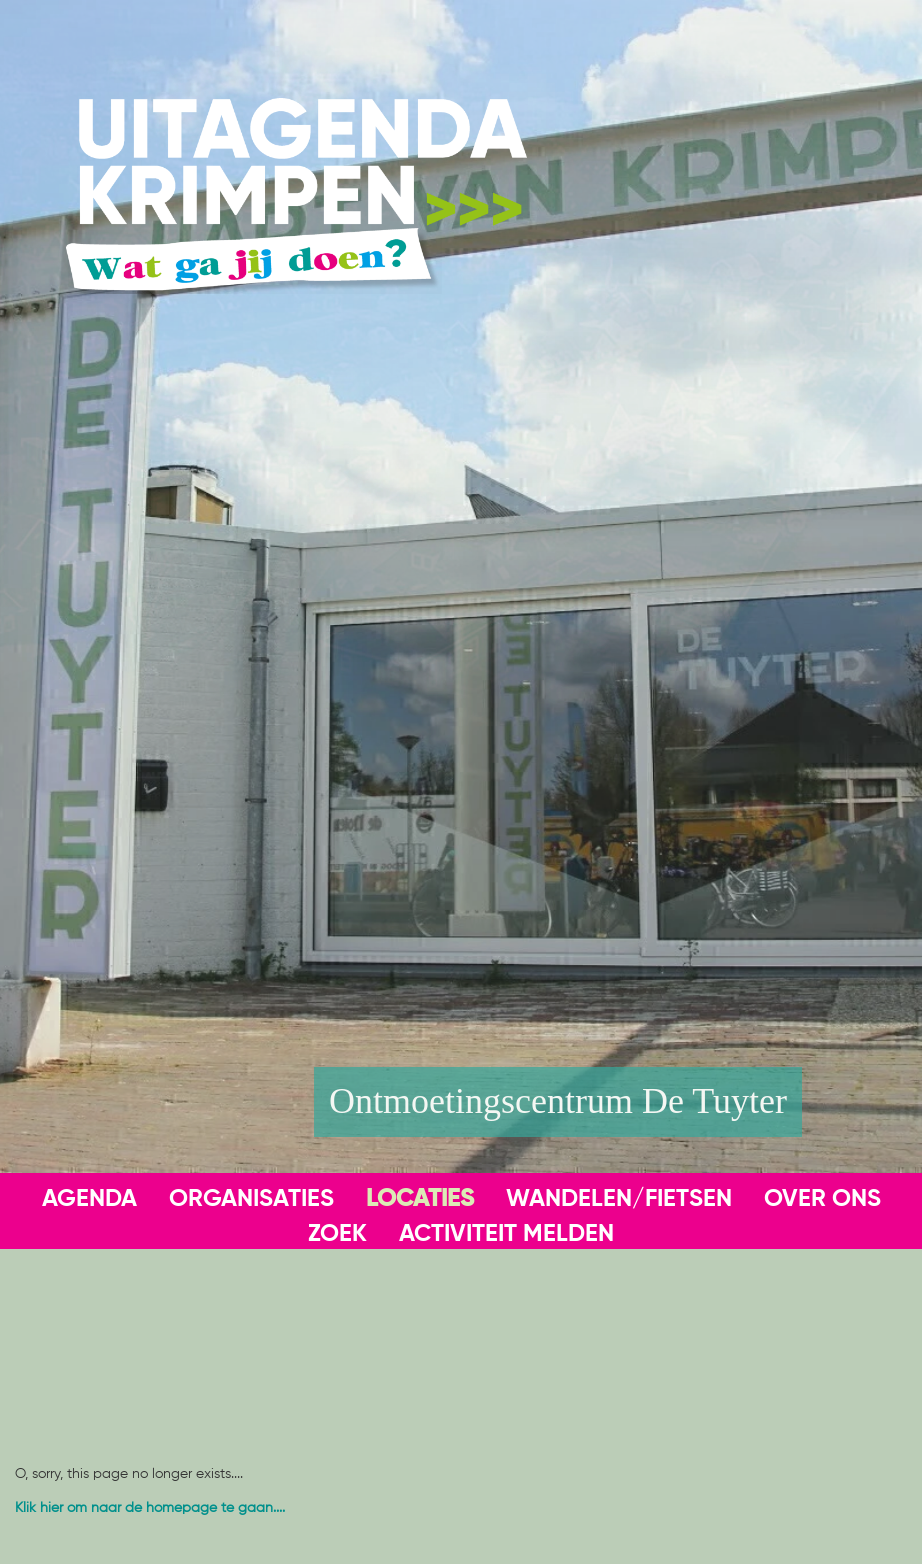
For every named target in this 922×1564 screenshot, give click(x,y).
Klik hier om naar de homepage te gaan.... (150, 1508)
